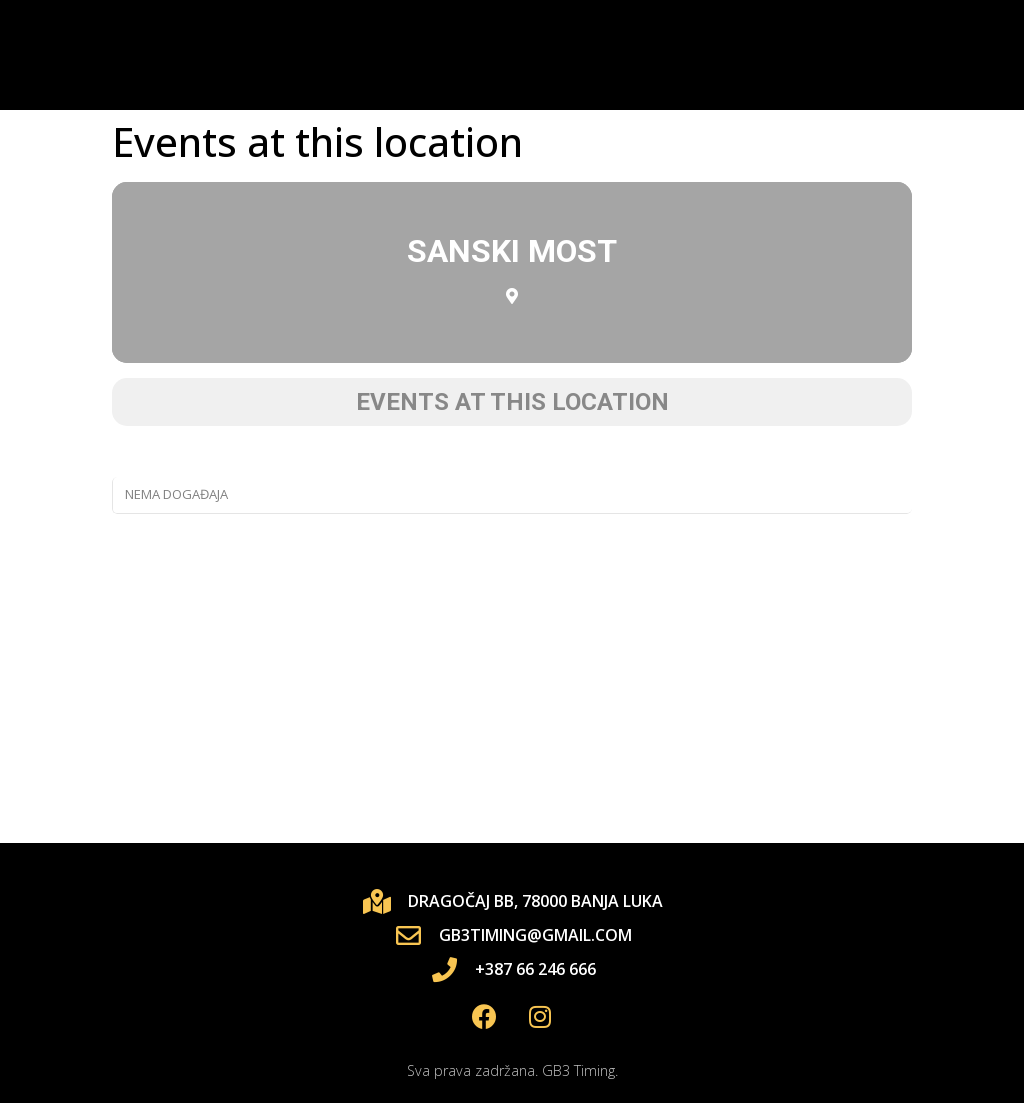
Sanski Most (512, 251)
